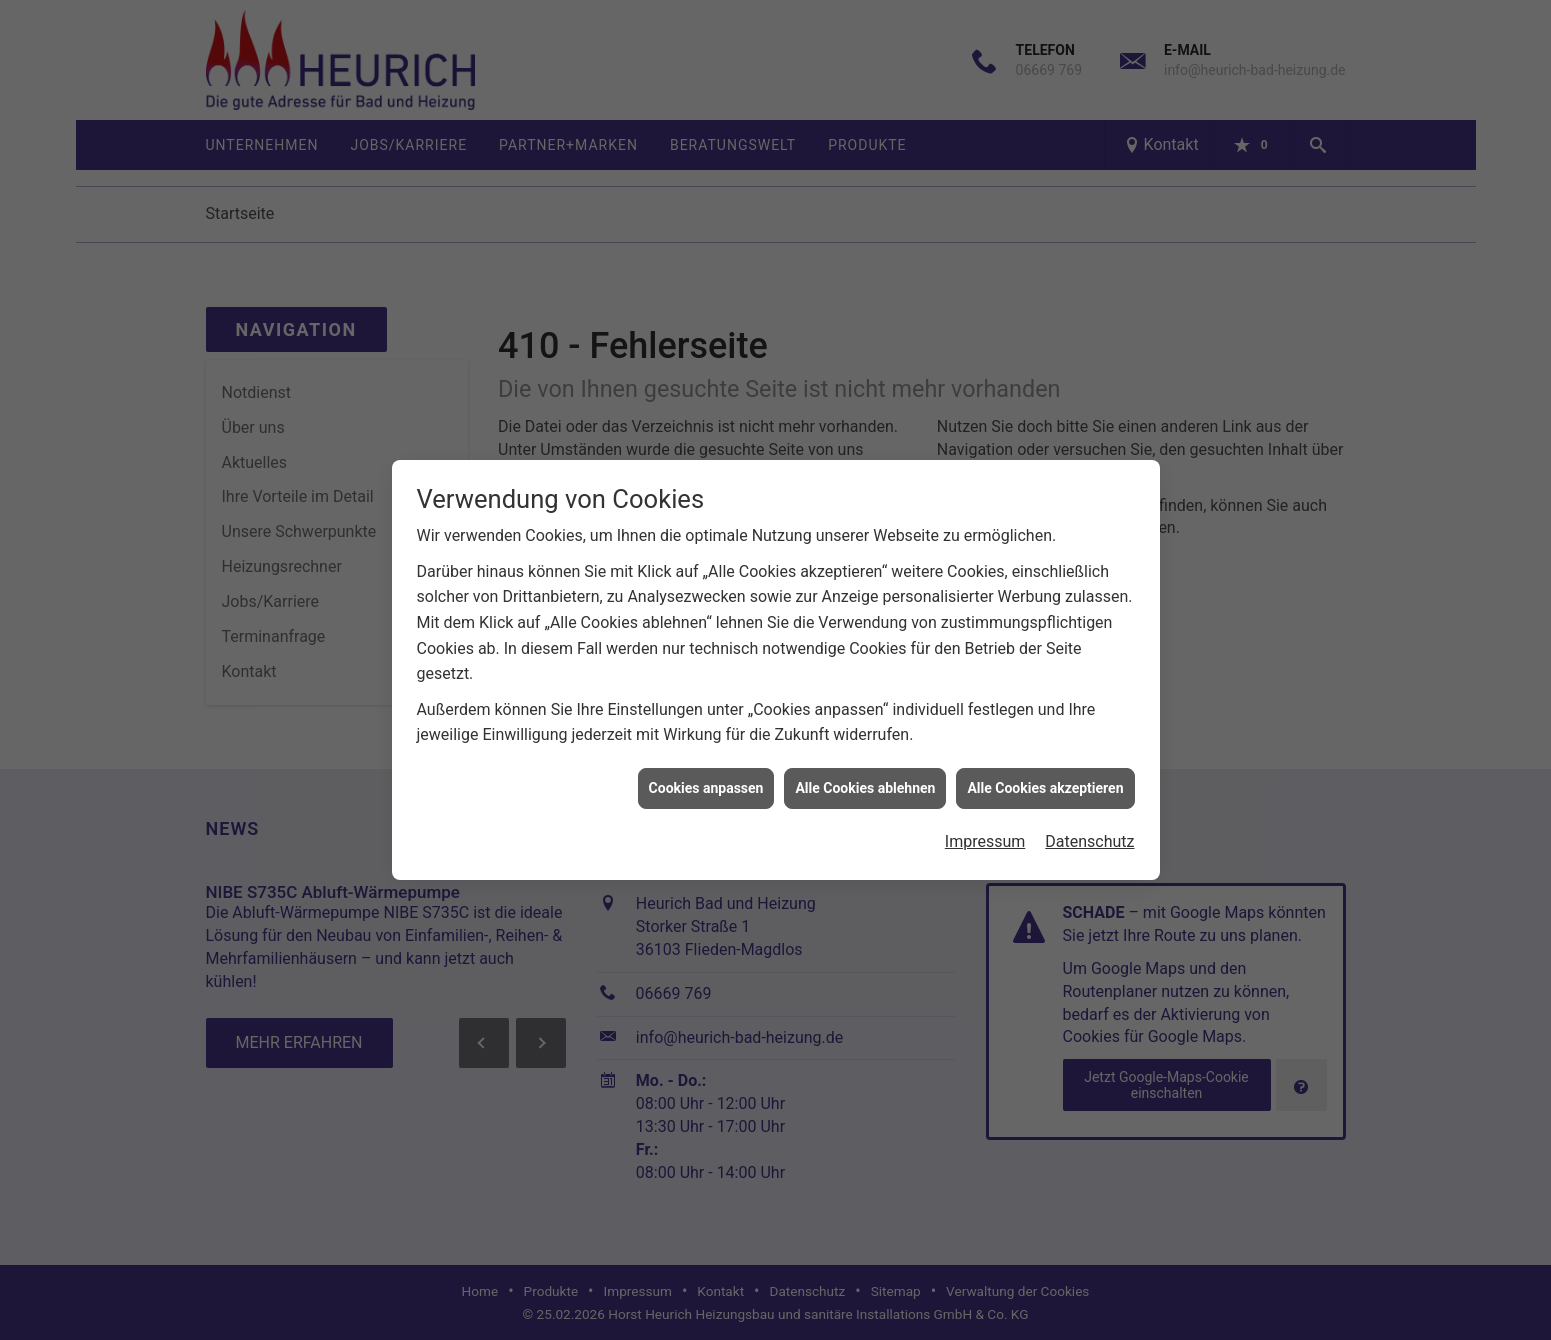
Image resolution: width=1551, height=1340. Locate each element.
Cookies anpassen (706, 780)
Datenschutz (1089, 833)
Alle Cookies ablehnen (865, 780)
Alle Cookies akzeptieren (1045, 780)
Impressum (985, 833)
